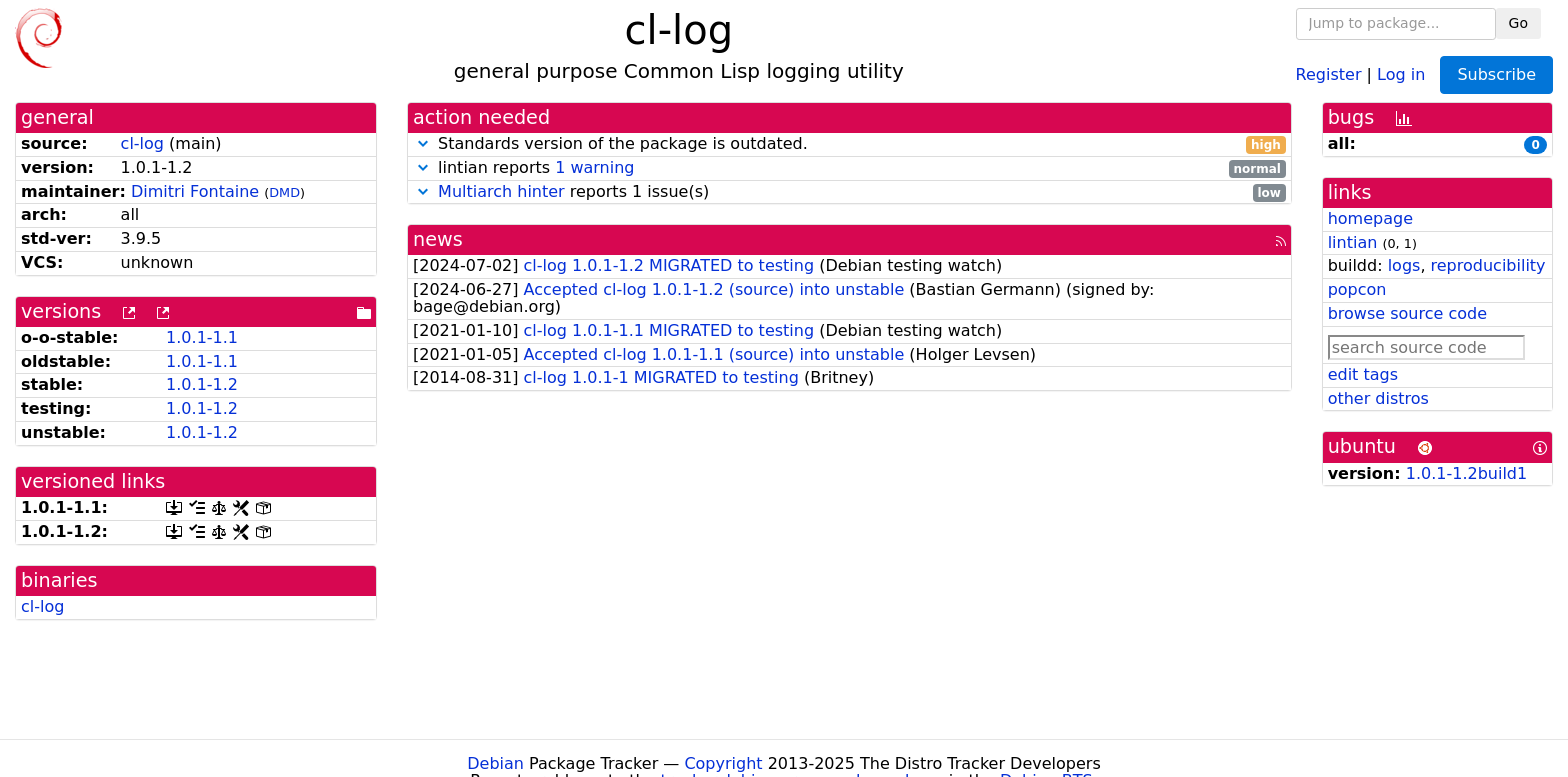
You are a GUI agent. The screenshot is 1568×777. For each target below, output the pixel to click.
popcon (1357, 289)
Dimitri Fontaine (195, 191)
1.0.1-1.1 (202, 337)
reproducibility (1488, 265)
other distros (1378, 398)
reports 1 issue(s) (849, 192)
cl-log (142, 143)
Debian (495, 763)
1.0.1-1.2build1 (1466, 473)
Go (1518, 23)
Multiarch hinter (501, 191)
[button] (423, 143)
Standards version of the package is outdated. (849, 144)
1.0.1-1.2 (202, 384)
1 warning (594, 167)
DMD (284, 192)
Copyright (723, 763)
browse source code (1407, 313)
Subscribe (1496, 74)
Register (1329, 73)
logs (1404, 265)
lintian (1353, 242)
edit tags (1363, 374)
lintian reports (849, 168)
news (438, 239)
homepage (1370, 218)
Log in (1401, 73)
